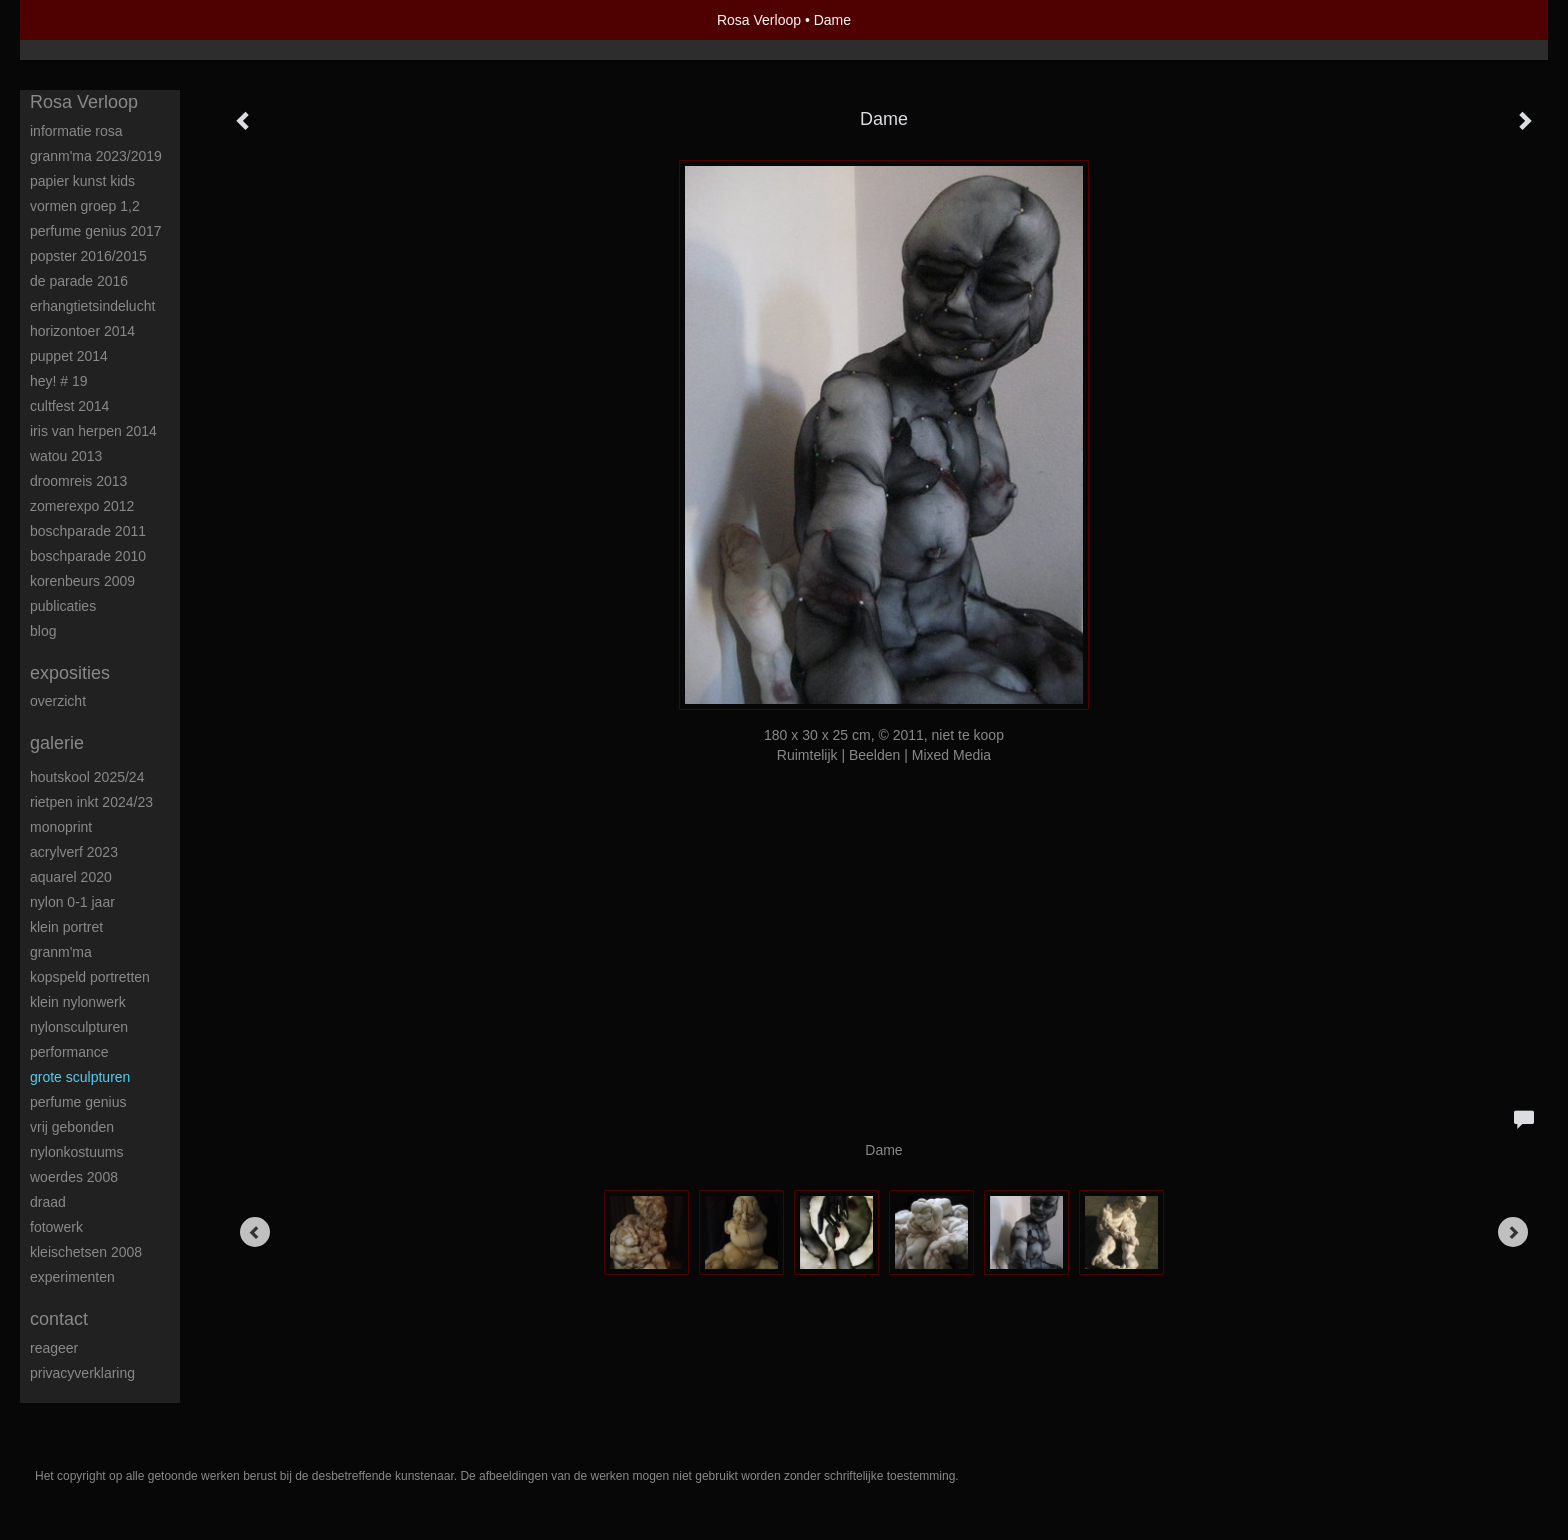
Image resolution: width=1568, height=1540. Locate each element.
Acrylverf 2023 (74, 852)
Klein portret (66, 927)
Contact (59, 1319)
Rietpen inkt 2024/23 (91, 802)
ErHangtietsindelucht (92, 306)
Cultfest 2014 (69, 406)
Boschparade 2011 (88, 531)
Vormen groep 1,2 (85, 206)
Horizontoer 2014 (82, 331)
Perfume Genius (78, 1102)
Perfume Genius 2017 (96, 231)
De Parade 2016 (79, 281)
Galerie (57, 743)
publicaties (63, 606)
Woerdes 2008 (74, 1177)
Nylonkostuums (76, 1152)
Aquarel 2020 (71, 877)
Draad (48, 1202)
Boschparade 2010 (88, 556)
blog (43, 631)
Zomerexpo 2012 (82, 506)
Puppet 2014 (69, 356)
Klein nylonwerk (78, 1002)
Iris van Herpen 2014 (93, 431)
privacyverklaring (82, 1373)
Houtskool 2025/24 (87, 777)
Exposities (70, 673)
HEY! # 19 (59, 381)
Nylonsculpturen (79, 1027)
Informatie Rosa (76, 131)
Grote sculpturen (80, 1077)
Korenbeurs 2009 (82, 581)
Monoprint (61, 827)
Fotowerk (56, 1227)
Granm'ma (61, 952)
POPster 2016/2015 (88, 256)
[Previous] (255, 1232)
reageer (54, 1348)
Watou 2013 (66, 456)
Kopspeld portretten (90, 977)
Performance (69, 1052)
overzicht (58, 701)
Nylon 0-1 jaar (72, 902)
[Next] (1513, 1232)
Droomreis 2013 (78, 481)
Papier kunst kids (82, 181)
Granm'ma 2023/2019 (96, 156)
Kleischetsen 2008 (86, 1252)
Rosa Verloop (759, 20)
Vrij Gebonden (72, 1127)
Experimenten (72, 1277)
